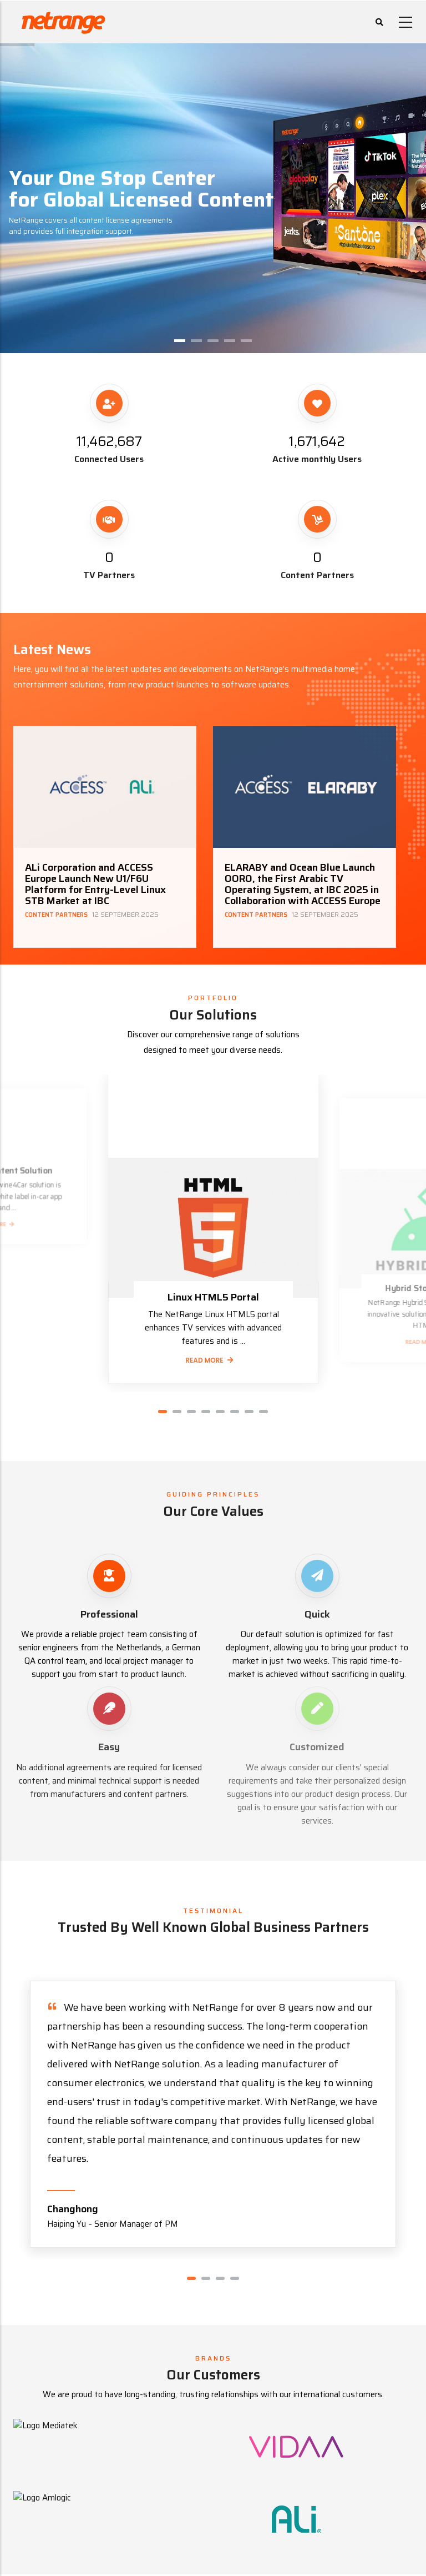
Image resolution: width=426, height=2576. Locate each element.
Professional (109, 1614)
